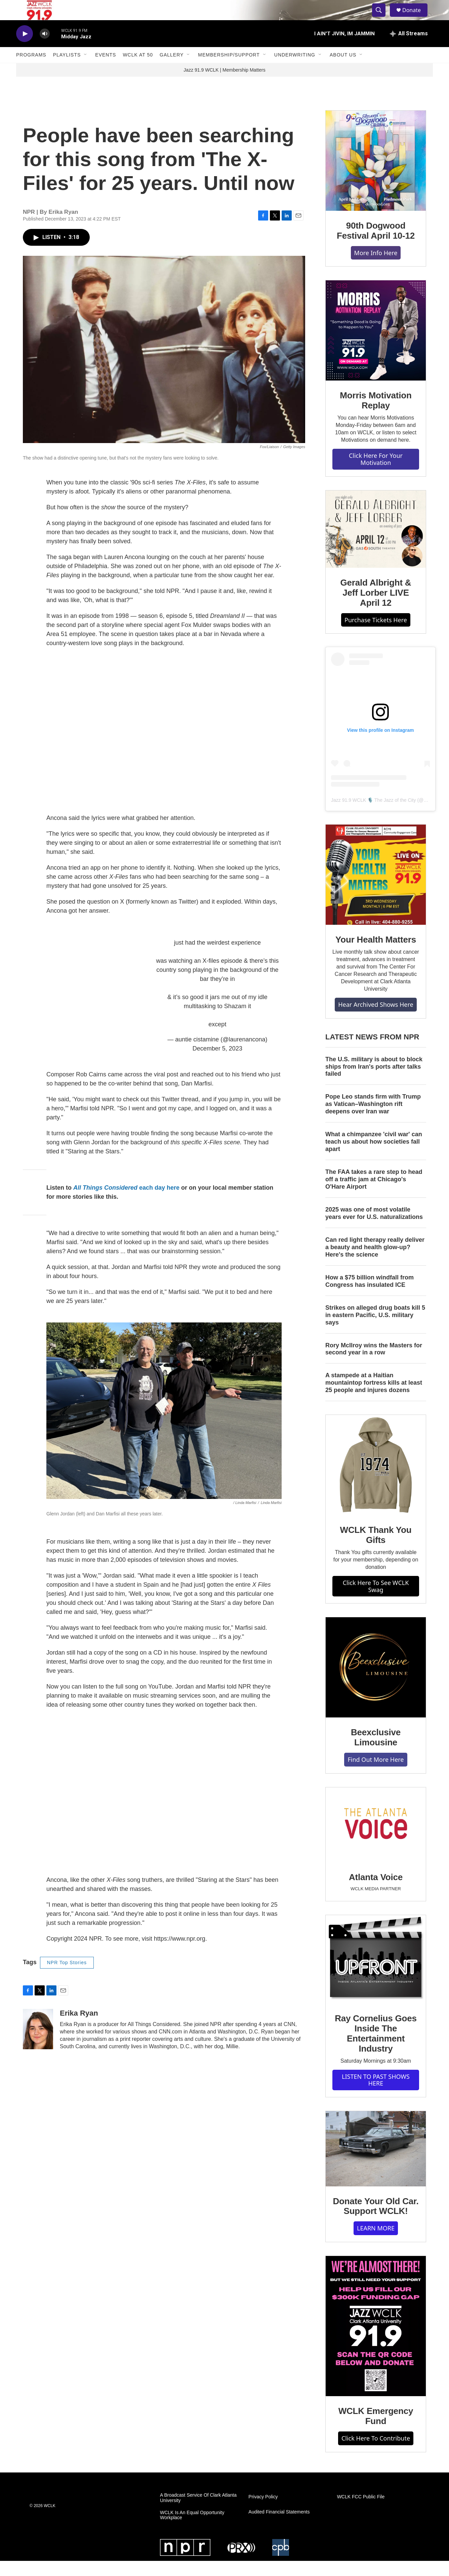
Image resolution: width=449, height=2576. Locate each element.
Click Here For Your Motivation (376, 474)
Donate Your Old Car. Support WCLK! (375, 2221)
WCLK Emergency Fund (375, 2431)
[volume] (44, 48)
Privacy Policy (263, 2511)
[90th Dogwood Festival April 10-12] (376, 176)
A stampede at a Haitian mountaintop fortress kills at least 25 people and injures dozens (373, 1398)
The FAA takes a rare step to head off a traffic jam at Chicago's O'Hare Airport (373, 1194)
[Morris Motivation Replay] (376, 345)
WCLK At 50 (138, 70)
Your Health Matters (375, 955)
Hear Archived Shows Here (375, 1020)
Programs (31, 70)
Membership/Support (228, 70)
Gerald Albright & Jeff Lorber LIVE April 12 (375, 608)
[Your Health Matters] (376, 890)
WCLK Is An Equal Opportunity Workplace (192, 2530)
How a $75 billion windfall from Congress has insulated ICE (369, 1296)
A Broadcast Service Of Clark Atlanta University (198, 2513)
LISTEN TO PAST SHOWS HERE (376, 2095)
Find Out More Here (376, 1775)
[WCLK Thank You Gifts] (376, 1480)
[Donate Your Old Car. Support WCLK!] (376, 2164)
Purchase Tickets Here (375, 635)
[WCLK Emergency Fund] (376, 2341)
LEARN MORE (376, 2243)
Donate (415, 17)
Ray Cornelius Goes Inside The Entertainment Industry (375, 2048)
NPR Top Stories (67, 1977)
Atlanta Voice (376, 1892)
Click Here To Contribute (375, 2453)
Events (105, 70)
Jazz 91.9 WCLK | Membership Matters (224, 85)
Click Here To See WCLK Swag (376, 1601)
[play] (24, 49)
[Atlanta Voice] (376, 1839)
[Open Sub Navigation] (85, 70)
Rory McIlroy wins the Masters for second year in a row (373, 1364)
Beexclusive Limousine (376, 1752)
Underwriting (294, 70)
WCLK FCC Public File (361, 2511)
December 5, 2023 (217, 1063)
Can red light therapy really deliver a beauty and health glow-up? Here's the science (374, 1262)
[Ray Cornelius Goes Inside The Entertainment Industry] (376, 1974)
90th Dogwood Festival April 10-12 (376, 246)
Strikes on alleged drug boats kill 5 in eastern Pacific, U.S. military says (375, 1330)
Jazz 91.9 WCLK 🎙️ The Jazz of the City (373, 815)
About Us (343, 70)
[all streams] (409, 48)
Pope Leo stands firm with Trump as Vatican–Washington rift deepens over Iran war (373, 1119)
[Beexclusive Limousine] (376, 1682)
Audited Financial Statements (279, 2527)
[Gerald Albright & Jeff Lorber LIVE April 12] (376, 544)
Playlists (67, 70)
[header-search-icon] (382, 18)
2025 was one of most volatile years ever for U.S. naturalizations (374, 1228)
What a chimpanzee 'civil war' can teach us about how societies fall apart (373, 1156)
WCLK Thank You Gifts (376, 1550)
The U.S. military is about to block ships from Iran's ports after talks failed (373, 1082)
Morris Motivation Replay (375, 415)
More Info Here (376, 268)
